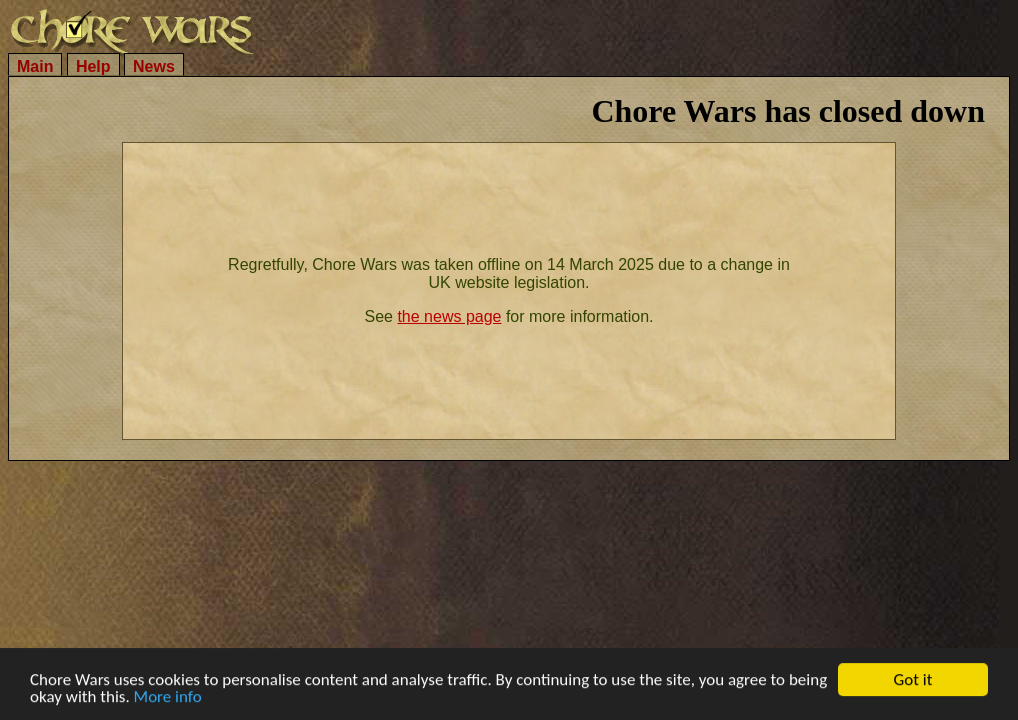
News (154, 66)
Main (35, 66)
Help (93, 66)
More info (168, 697)
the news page (449, 316)
